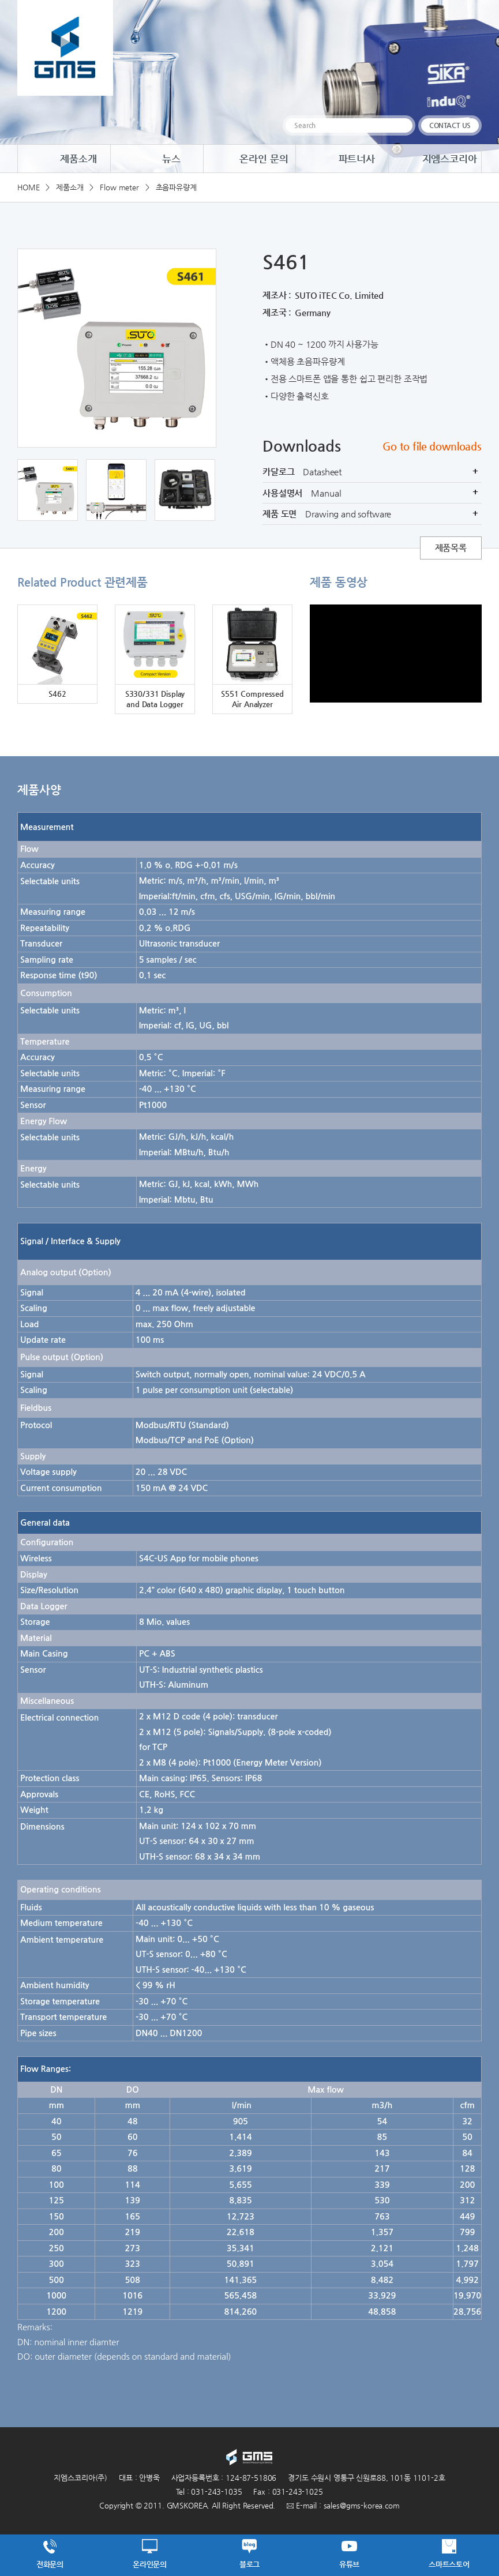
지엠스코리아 (435, 158)
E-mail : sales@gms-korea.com (343, 2505)
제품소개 (63, 158)
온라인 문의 (249, 158)
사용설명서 (372, 493)
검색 (401, 125)
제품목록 (451, 548)
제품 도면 (372, 513)
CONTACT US (450, 125)
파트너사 (342, 158)
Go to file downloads (432, 446)
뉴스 (157, 158)
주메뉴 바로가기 (0, 0)
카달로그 (372, 471)
